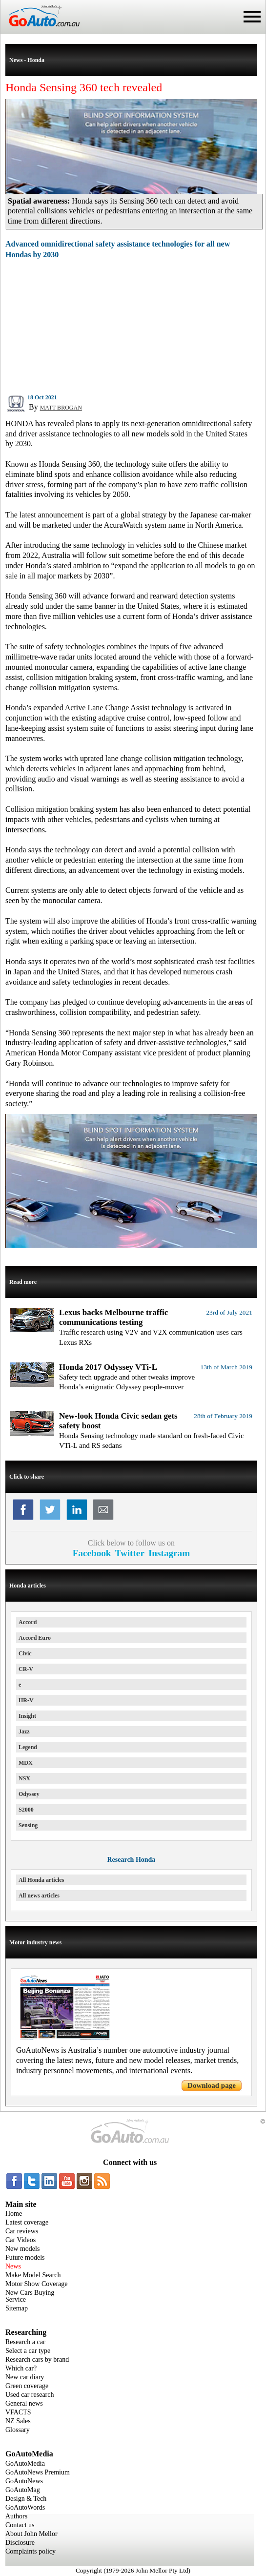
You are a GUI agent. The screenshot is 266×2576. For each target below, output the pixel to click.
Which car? (21, 2368)
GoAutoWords (25, 2507)
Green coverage (26, 2386)
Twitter (129, 1553)
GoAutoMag (22, 2490)
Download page (211, 2085)
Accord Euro (35, 1637)
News (13, 2266)
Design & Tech (25, 2498)
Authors (16, 2516)
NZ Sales (18, 2421)
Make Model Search (33, 2275)
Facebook (92, 1553)
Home (13, 2213)
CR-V (26, 1669)
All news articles (39, 1895)
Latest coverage (26, 2222)
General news (24, 2403)
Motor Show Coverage (36, 2283)
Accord (28, 1622)
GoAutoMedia (25, 2463)
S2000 (26, 1809)
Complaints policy (30, 2551)
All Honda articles (41, 1879)
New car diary (24, 2377)
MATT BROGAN (61, 407)
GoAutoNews (24, 2481)
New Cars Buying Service (29, 2296)
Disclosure (20, 2542)
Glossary (17, 2429)
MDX (26, 1762)
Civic (25, 1653)
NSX (24, 1778)
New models (22, 2248)
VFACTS (18, 2412)
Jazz (24, 1731)
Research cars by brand (37, 2359)
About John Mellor (31, 2533)
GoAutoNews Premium (37, 2472)
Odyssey (29, 1794)
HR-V (26, 1700)
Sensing (28, 1825)
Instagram (169, 1553)
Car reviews (21, 2231)
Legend (28, 1747)
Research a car (25, 2342)
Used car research (29, 2394)
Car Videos (20, 2240)
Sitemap (16, 2308)
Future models (25, 2257)
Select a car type (27, 2350)
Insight (27, 1715)
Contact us (20, 2525)
